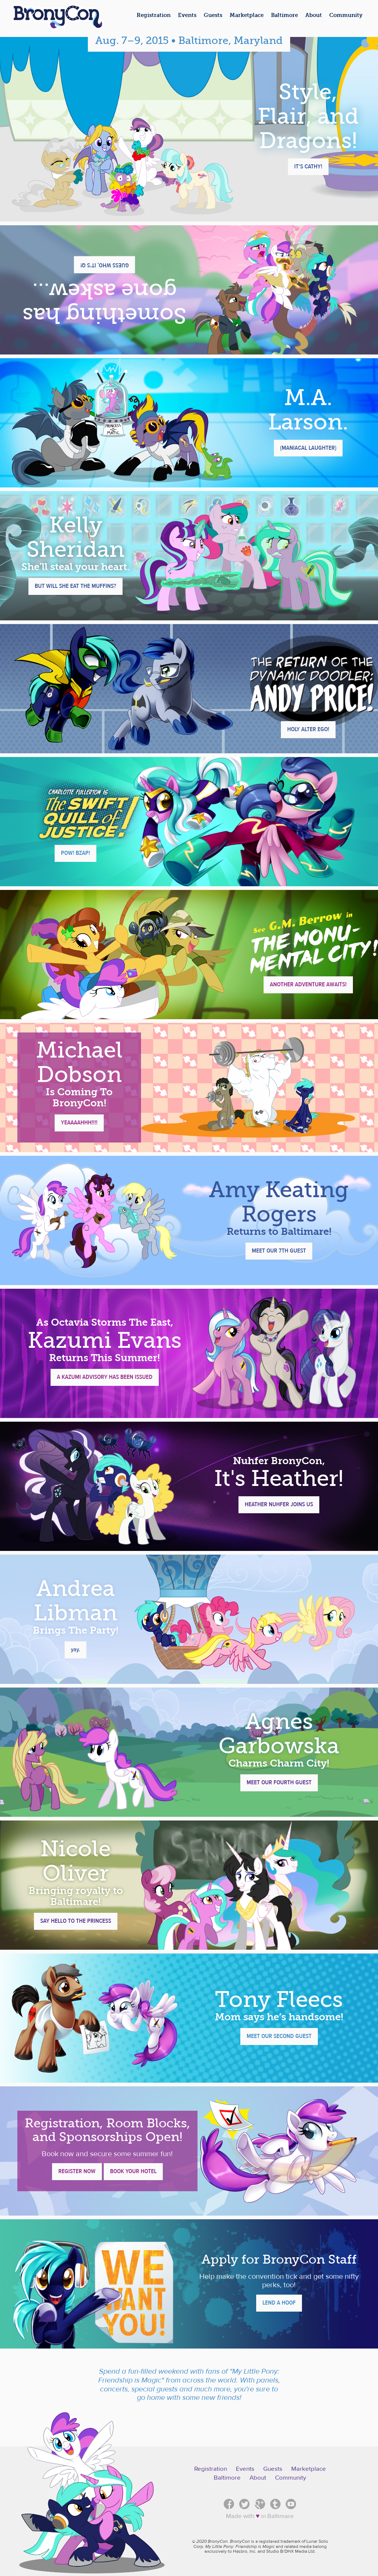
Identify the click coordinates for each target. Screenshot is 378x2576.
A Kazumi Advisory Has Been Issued (104, 1377)
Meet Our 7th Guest (279, 1251)
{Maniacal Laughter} (308, 448)
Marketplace (308, 2469)
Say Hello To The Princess (75, 1921)
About (258, 2478)
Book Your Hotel (133, 2171)
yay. (75, 1649)
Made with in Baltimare (260, 2516)
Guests (272, 2469)
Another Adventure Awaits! (308, 984)
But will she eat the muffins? (75, 586)
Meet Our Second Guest (279, 2036)
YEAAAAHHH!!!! (79, 1123)
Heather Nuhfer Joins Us (279, 1504)
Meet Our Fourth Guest (279, 1782)
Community (290, 2478)
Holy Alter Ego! (308, 729)
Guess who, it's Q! (104, 265)
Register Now (77, 2171)
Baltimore (227, 2478)
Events (245, 2469)
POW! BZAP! (75, 853)
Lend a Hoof (279, 2303)
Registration (210, 2469)
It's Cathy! (308, 166)
